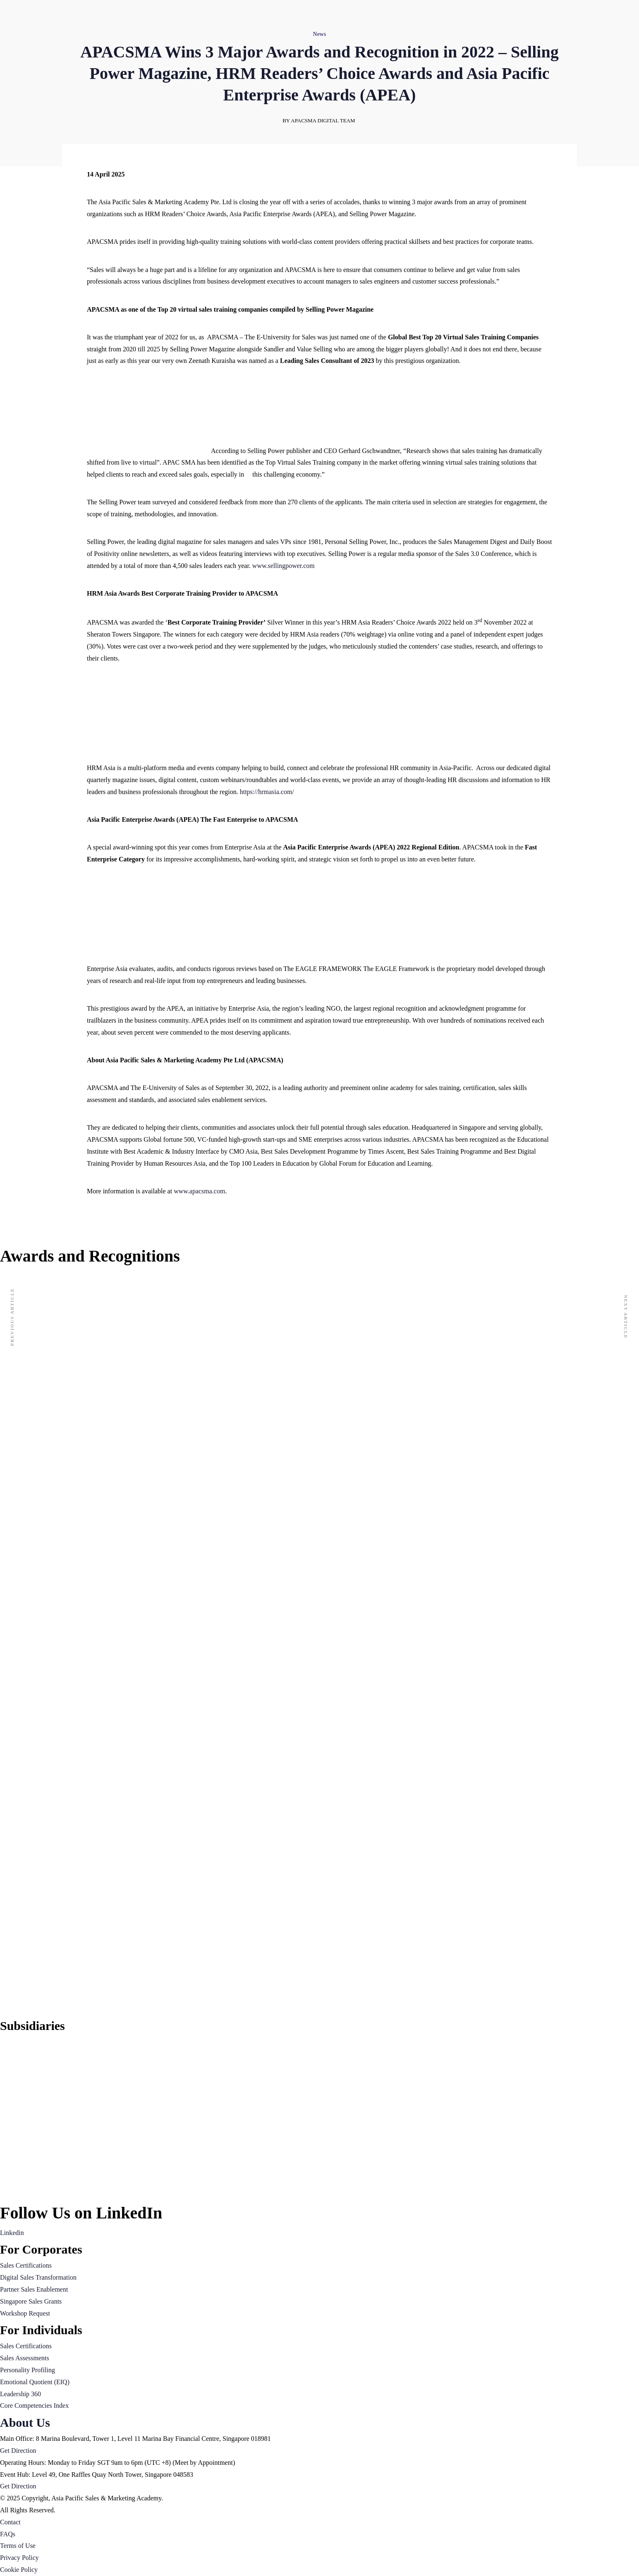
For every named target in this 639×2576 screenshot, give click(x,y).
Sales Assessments (24, 2357)
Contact (10, 2522)
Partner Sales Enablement (34, 2289)
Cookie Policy (19, 2569)
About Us (25, 2422)
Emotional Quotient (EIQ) (34, 2381)
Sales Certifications (26, 2265)
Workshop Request (25, 2313)
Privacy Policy (19, 2557)
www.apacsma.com (199, 1191)
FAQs (7, 2534)
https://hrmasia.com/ (267, 791)
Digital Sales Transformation (38, 2277)
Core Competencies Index (34, 2405)
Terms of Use (18, 2545)
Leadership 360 (20, 2393)
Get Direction (18, 2450)
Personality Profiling (27, 2369)
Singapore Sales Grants (31, 2301)
